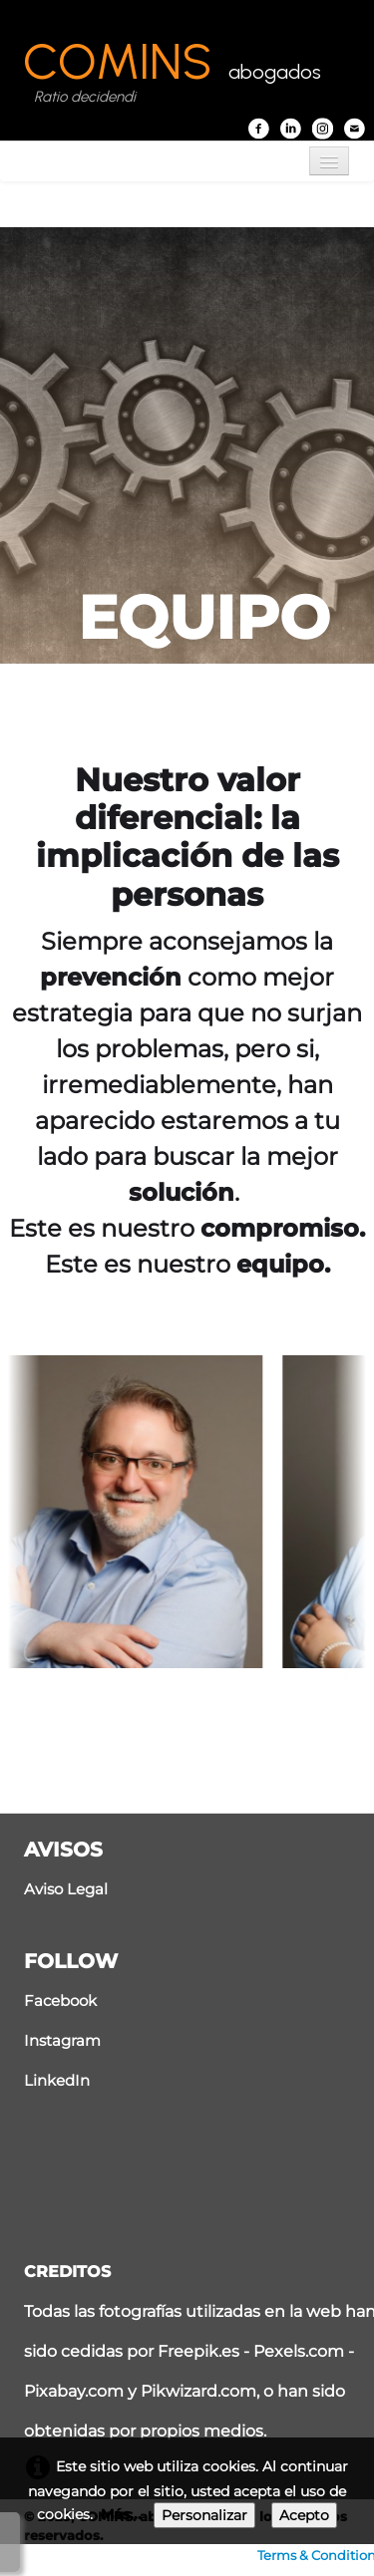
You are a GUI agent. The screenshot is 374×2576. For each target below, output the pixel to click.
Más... (121, 2514)
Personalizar (204, 2515)
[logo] (172, 74)
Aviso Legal (66, 1888)
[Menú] (329, 160)
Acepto (304, 2515)
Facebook (60, 2000)
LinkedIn (57, 2080)
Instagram (62, 2040)
